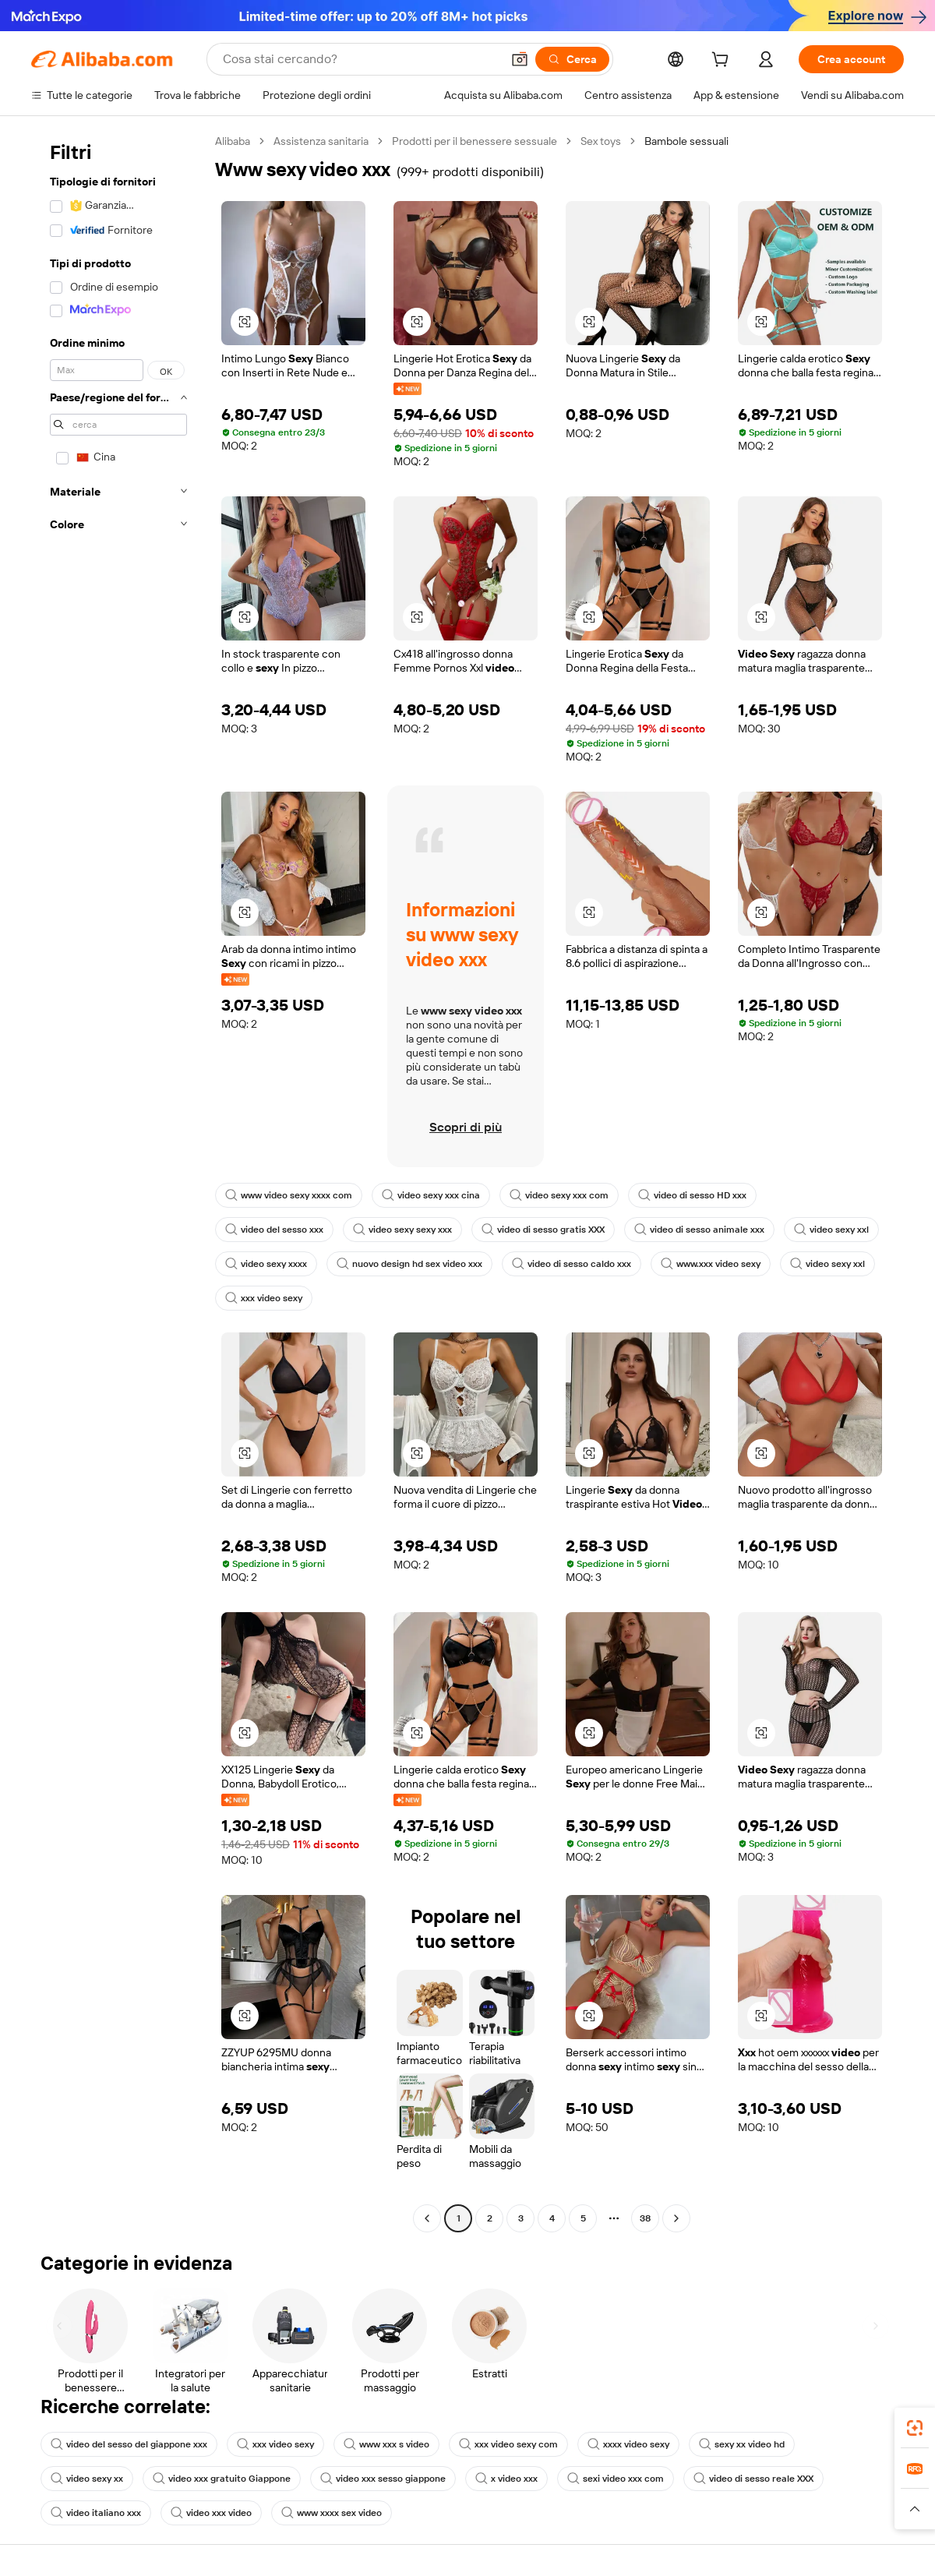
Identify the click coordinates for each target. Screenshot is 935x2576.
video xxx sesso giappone (383, 2478)
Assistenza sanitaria (321, 141)
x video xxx (506, 2478)
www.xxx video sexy (710, 1264)
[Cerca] (572, 59)
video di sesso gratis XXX (543, 1229)
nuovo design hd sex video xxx (409, 1264)
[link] (914, 2428)
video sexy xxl (831, 1229)
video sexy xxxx (266, 1264)
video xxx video (211, 2513)
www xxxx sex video (331, 2513)
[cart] (723, 61)
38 (645, 2218)
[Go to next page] (676, 2218)
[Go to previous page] (427, 2218)
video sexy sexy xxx (402, 1229)
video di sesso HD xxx (692, 1195)
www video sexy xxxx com (288, 1195)
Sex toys (600, 141)
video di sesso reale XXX (753, 2478)
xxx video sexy (263, 1298)
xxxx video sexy (628, 2444)
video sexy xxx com (559, 1195)
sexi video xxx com (615, 2478)
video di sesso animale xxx (699, 1229)
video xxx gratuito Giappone (222, 2478)
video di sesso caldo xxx (571, 1264)
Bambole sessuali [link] (686, 141)
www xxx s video (386, 2444)
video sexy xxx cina (431, 1195)
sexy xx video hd (742, 2444)
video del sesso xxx (274, 1229)
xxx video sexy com (508, 2444)
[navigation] (118, 1182)
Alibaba (232, 141)
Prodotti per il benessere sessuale (474, 141)
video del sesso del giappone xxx (129, 2444)
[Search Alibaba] (360, 59)
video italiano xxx (96, 2513)
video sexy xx (87, 2478)
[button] (519, 59)
